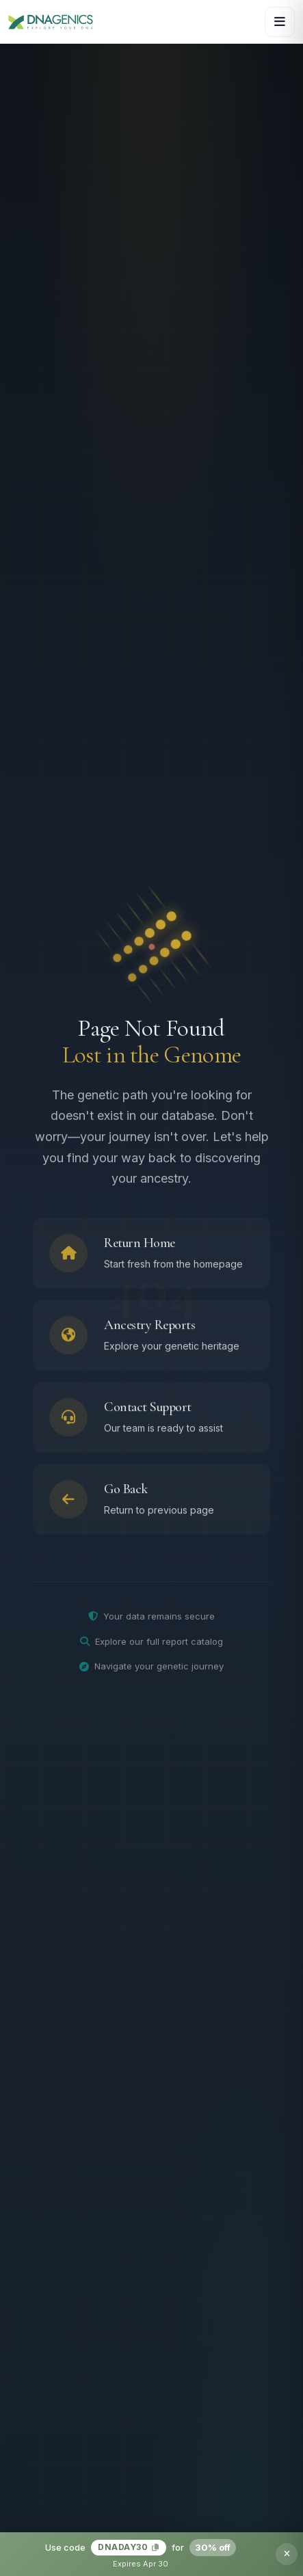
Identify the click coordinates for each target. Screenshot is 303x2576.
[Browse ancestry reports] (151, 1339)
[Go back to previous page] (151, 1503)
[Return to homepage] (151, 1257)
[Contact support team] (151, 1421)
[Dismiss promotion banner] (287, 2554)
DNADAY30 (128, 2547)
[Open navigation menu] (280, 22)
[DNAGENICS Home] (50, 21)
